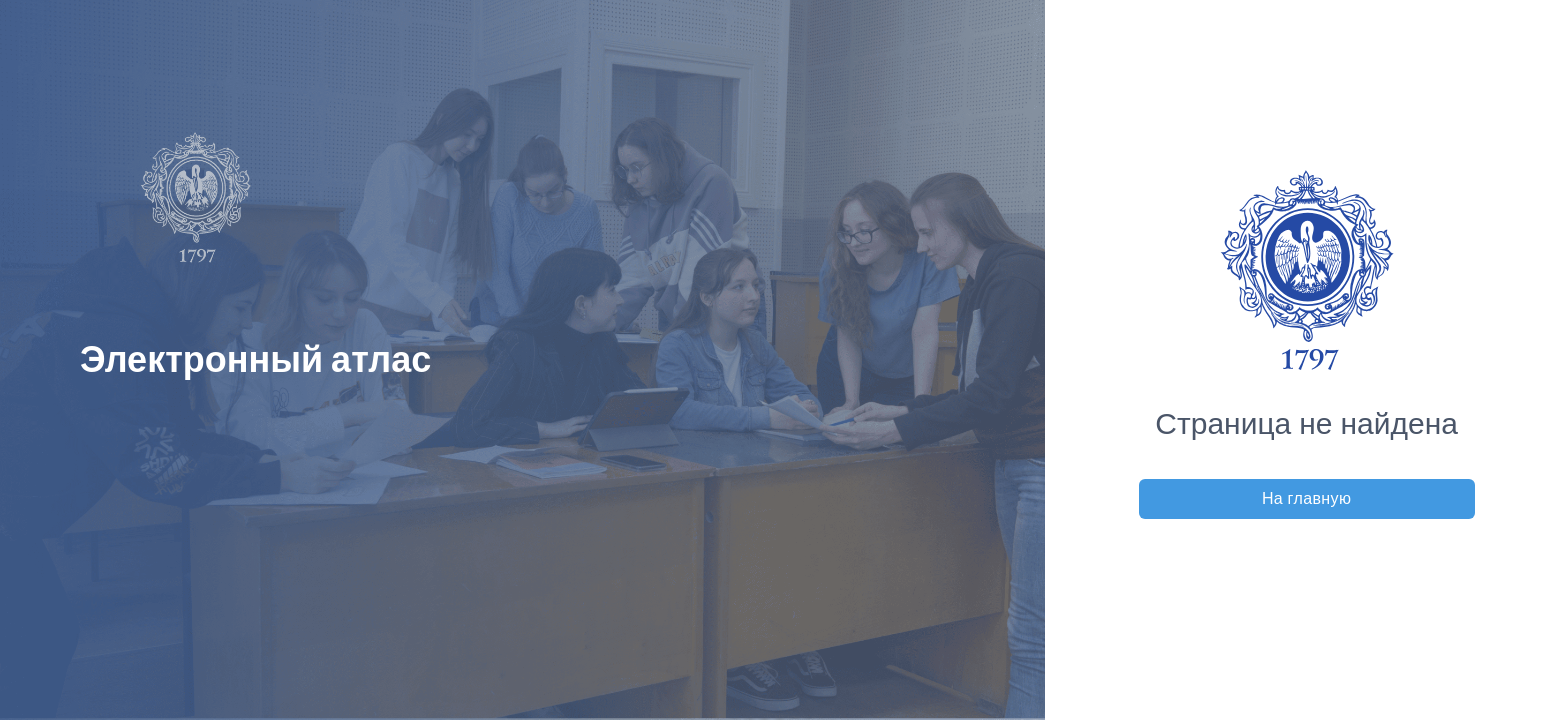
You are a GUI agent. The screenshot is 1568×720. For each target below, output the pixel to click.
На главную (1307, 498)
